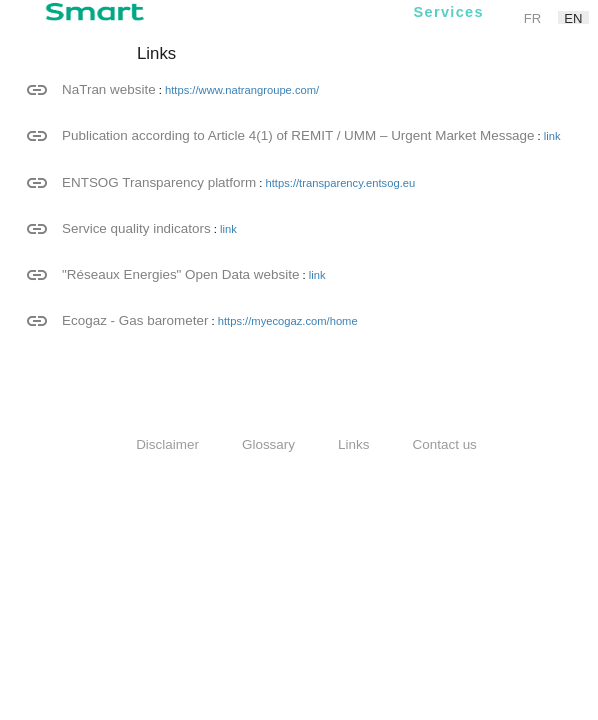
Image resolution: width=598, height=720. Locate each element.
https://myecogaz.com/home (288, 321)
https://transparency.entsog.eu (341, 183)
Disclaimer (167, 444)
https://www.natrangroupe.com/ (242, 90)
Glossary (268, 444)
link (552, 136)
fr (532, 17)
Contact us (445, 444)
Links (353, 444)
